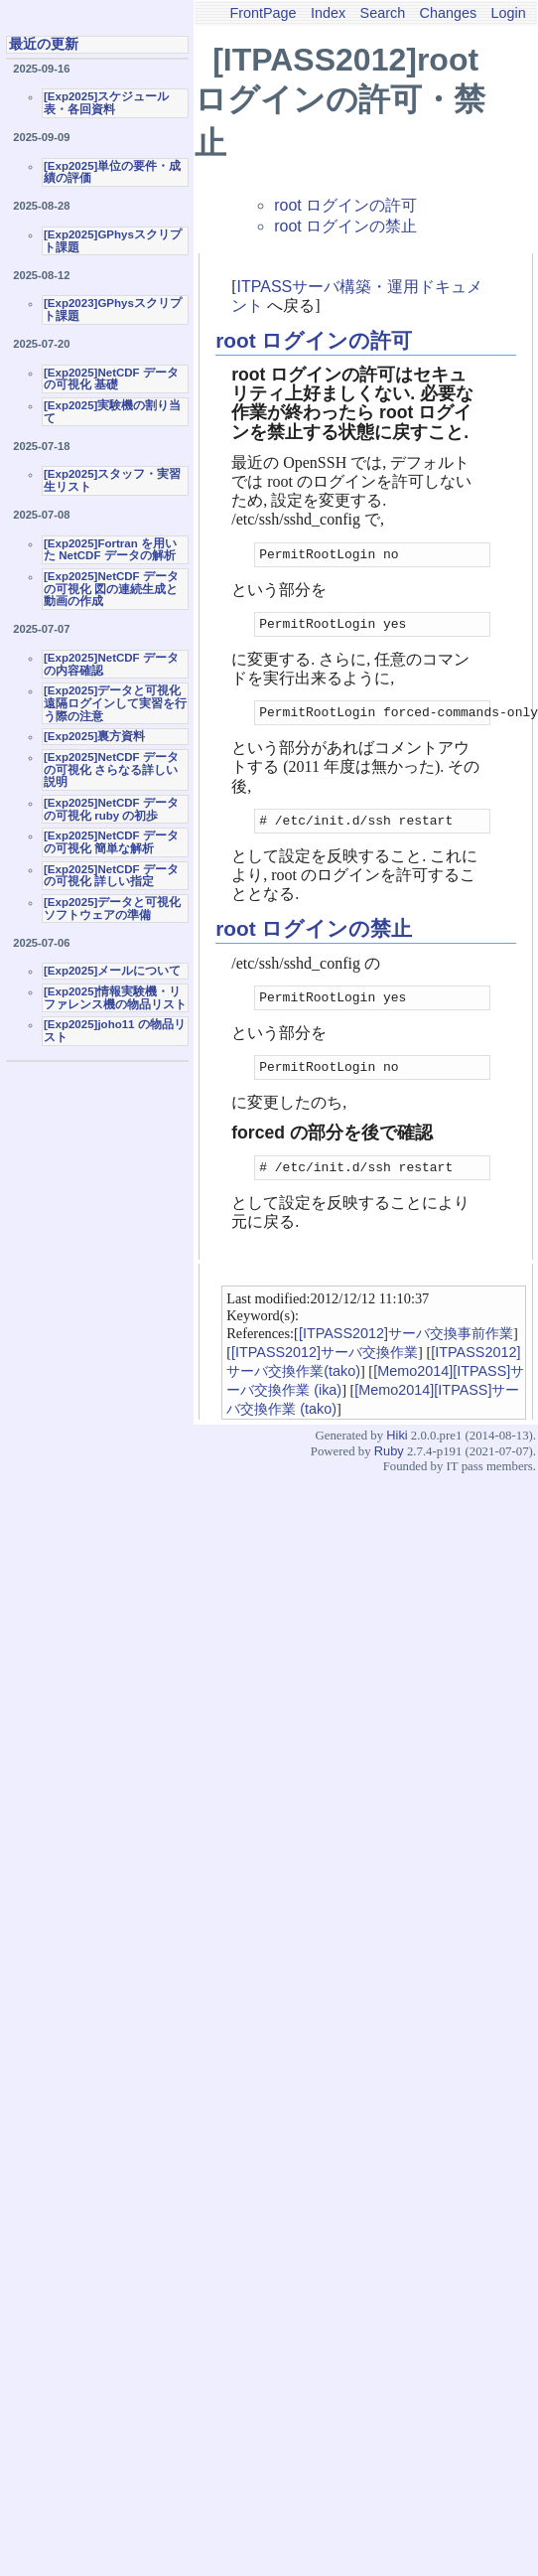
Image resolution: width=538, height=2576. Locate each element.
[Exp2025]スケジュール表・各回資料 (106, 102)
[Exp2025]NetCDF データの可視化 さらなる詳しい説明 (111, 769)
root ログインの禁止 (345, 226)
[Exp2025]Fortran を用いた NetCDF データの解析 (110, 549)
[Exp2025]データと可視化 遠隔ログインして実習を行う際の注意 (115, 702)
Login (508, 13)
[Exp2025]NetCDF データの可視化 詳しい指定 (111, 875)
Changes (448, 13)
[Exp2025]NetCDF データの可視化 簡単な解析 (111, 842)
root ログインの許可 (345, 205)
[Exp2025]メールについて (112, 971)
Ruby (389, 1471)
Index (328, 13)
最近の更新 (43, 44)
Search (383, 13)
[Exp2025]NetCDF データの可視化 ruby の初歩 (111, 809)
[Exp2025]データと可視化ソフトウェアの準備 (112, 908)
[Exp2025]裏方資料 (94, 736)
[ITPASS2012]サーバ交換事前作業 (406, 1354)
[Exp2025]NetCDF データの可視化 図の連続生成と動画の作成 (111, 588)
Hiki (396, 1455)
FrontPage (262, 13)
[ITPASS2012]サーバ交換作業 (324, 1373)
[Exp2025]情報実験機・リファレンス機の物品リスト (115, 997)
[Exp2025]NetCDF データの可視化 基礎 (111, 379)
